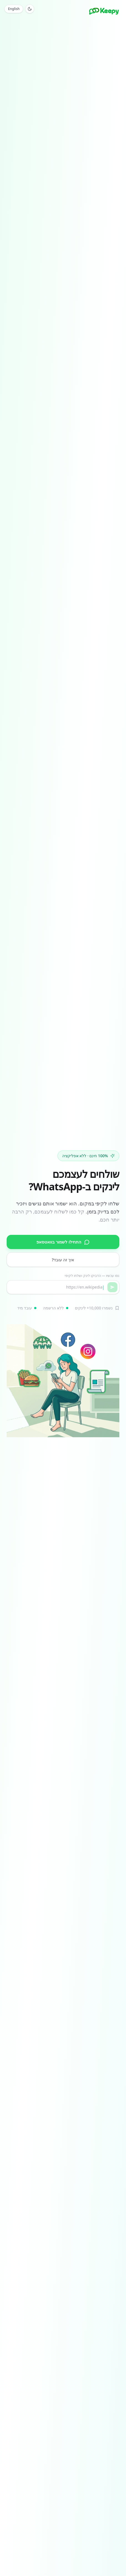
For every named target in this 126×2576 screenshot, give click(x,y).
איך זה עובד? (63, 1259)
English (13, 8)
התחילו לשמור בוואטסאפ (63, 1242)
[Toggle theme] (29, 8)
